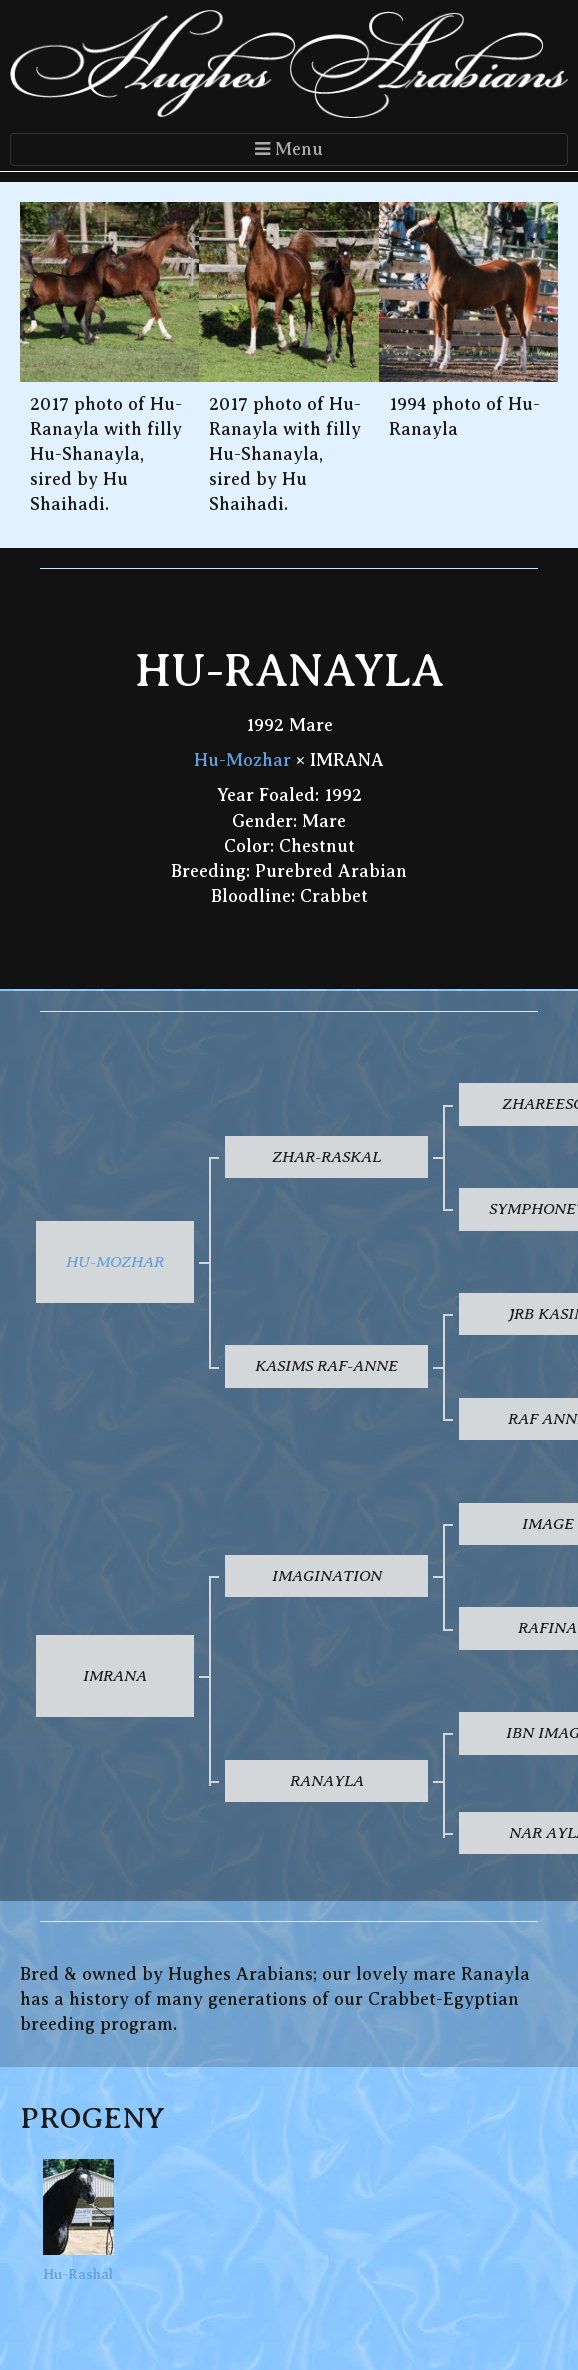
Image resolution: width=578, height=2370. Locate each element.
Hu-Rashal (78, 2220)
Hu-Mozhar (242, 760)
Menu (289, 149)
